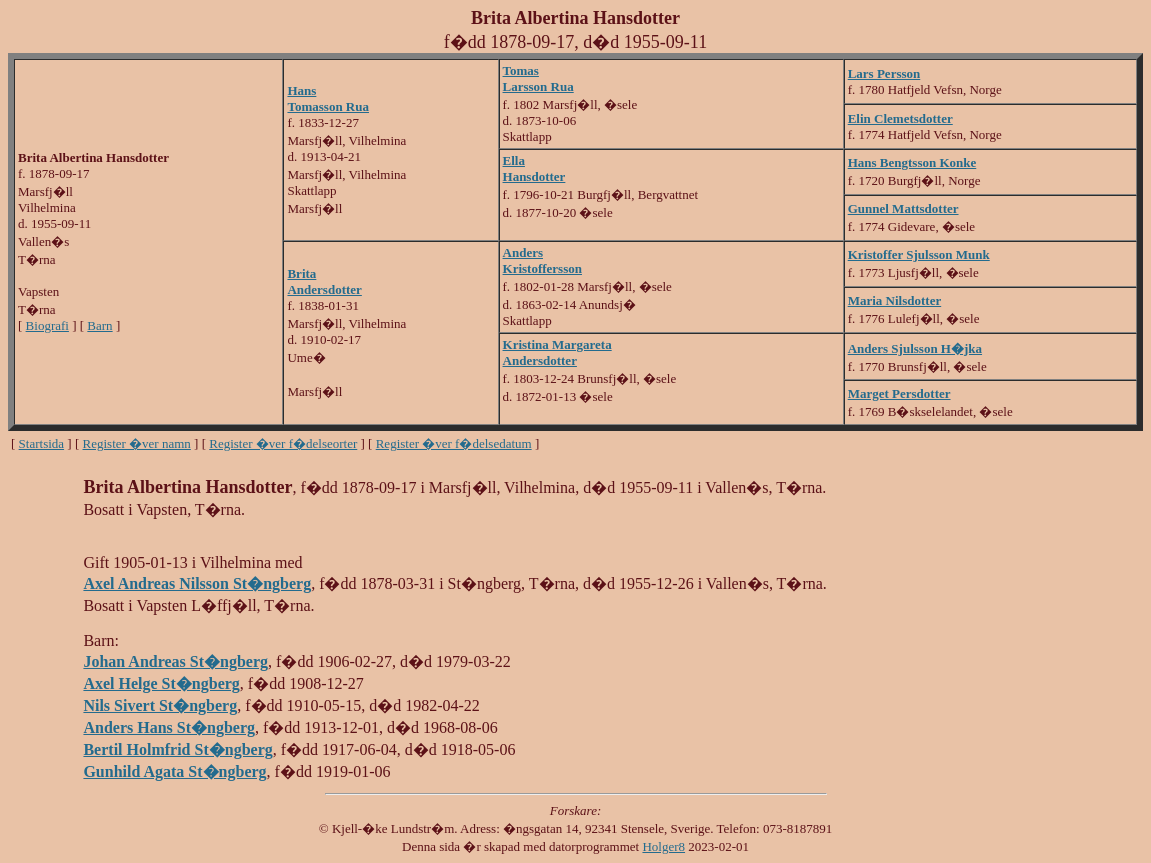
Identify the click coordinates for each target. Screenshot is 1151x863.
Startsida (42, 443)
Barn (99, 325)
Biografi (47, 325)
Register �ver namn (137, 443)
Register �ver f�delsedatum (454, 443)
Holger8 (663, 846)
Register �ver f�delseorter (283, 443)
